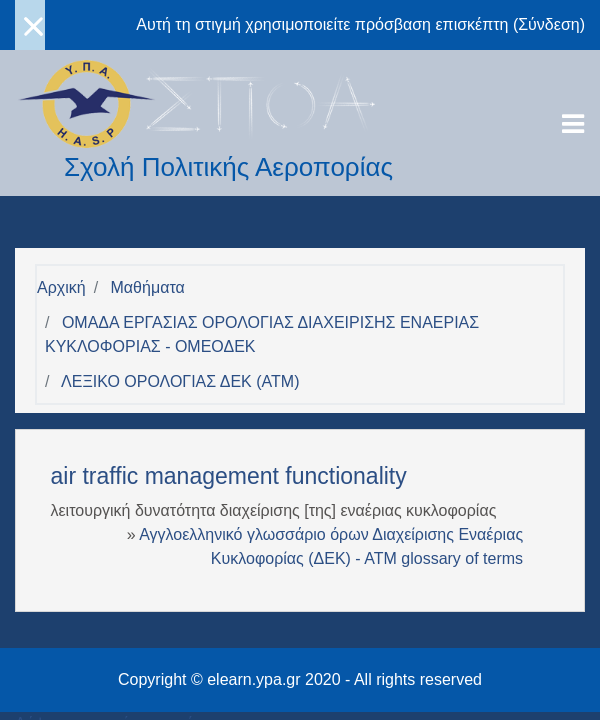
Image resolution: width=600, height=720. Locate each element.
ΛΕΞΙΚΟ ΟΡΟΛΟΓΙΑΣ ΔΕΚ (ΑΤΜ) (180, 381)
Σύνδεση (548, 24)
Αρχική (61, 287)
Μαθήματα (148, 287)
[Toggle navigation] (573, 124)
